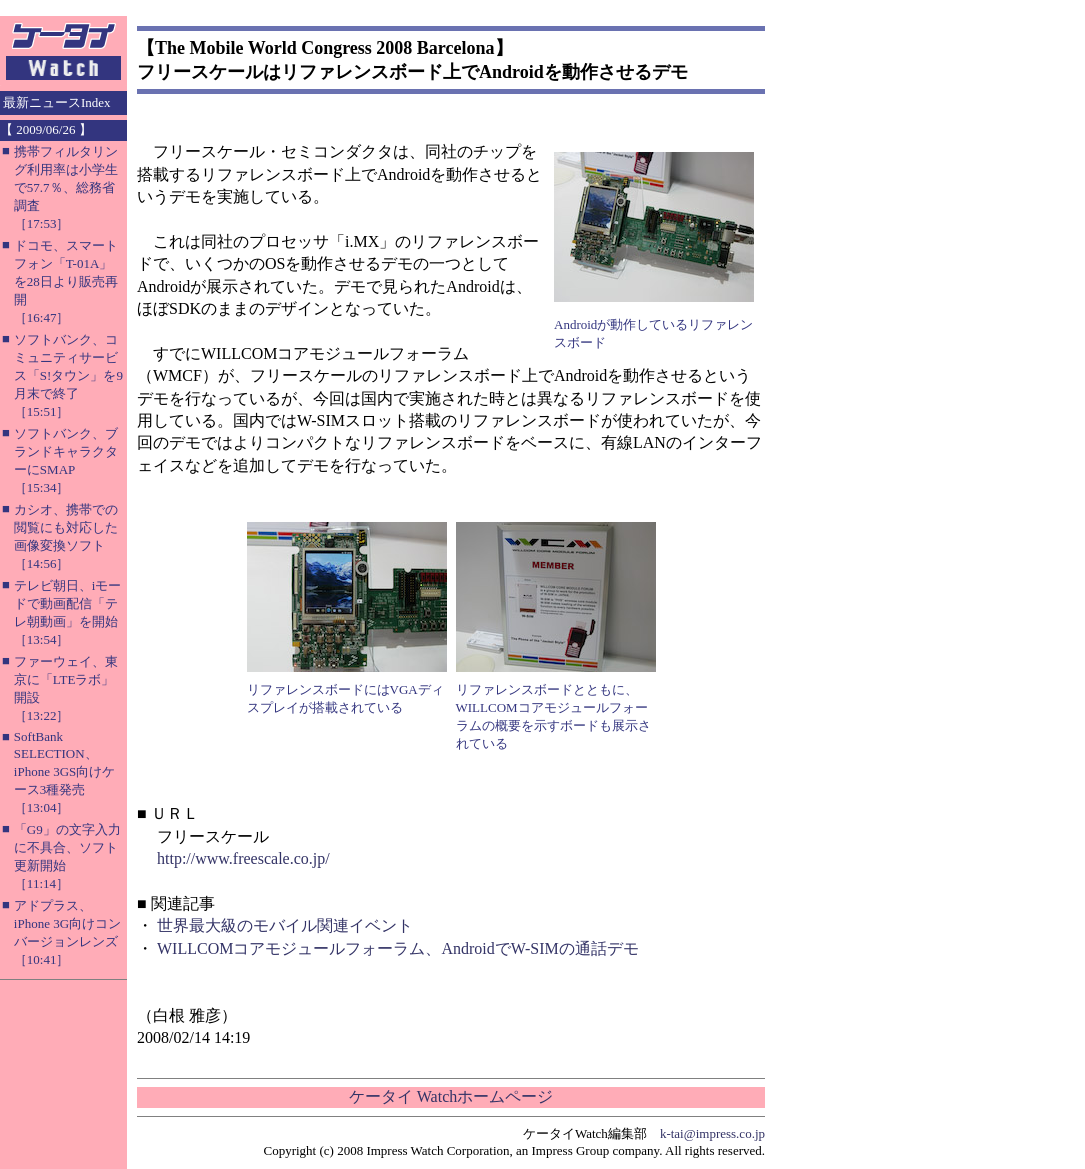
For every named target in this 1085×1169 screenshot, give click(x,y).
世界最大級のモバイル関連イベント (285, 925)
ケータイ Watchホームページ (451, 1096)
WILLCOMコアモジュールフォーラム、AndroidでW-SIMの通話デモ (398, 948)
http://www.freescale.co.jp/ (243, 858)
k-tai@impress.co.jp (712, 1133)
